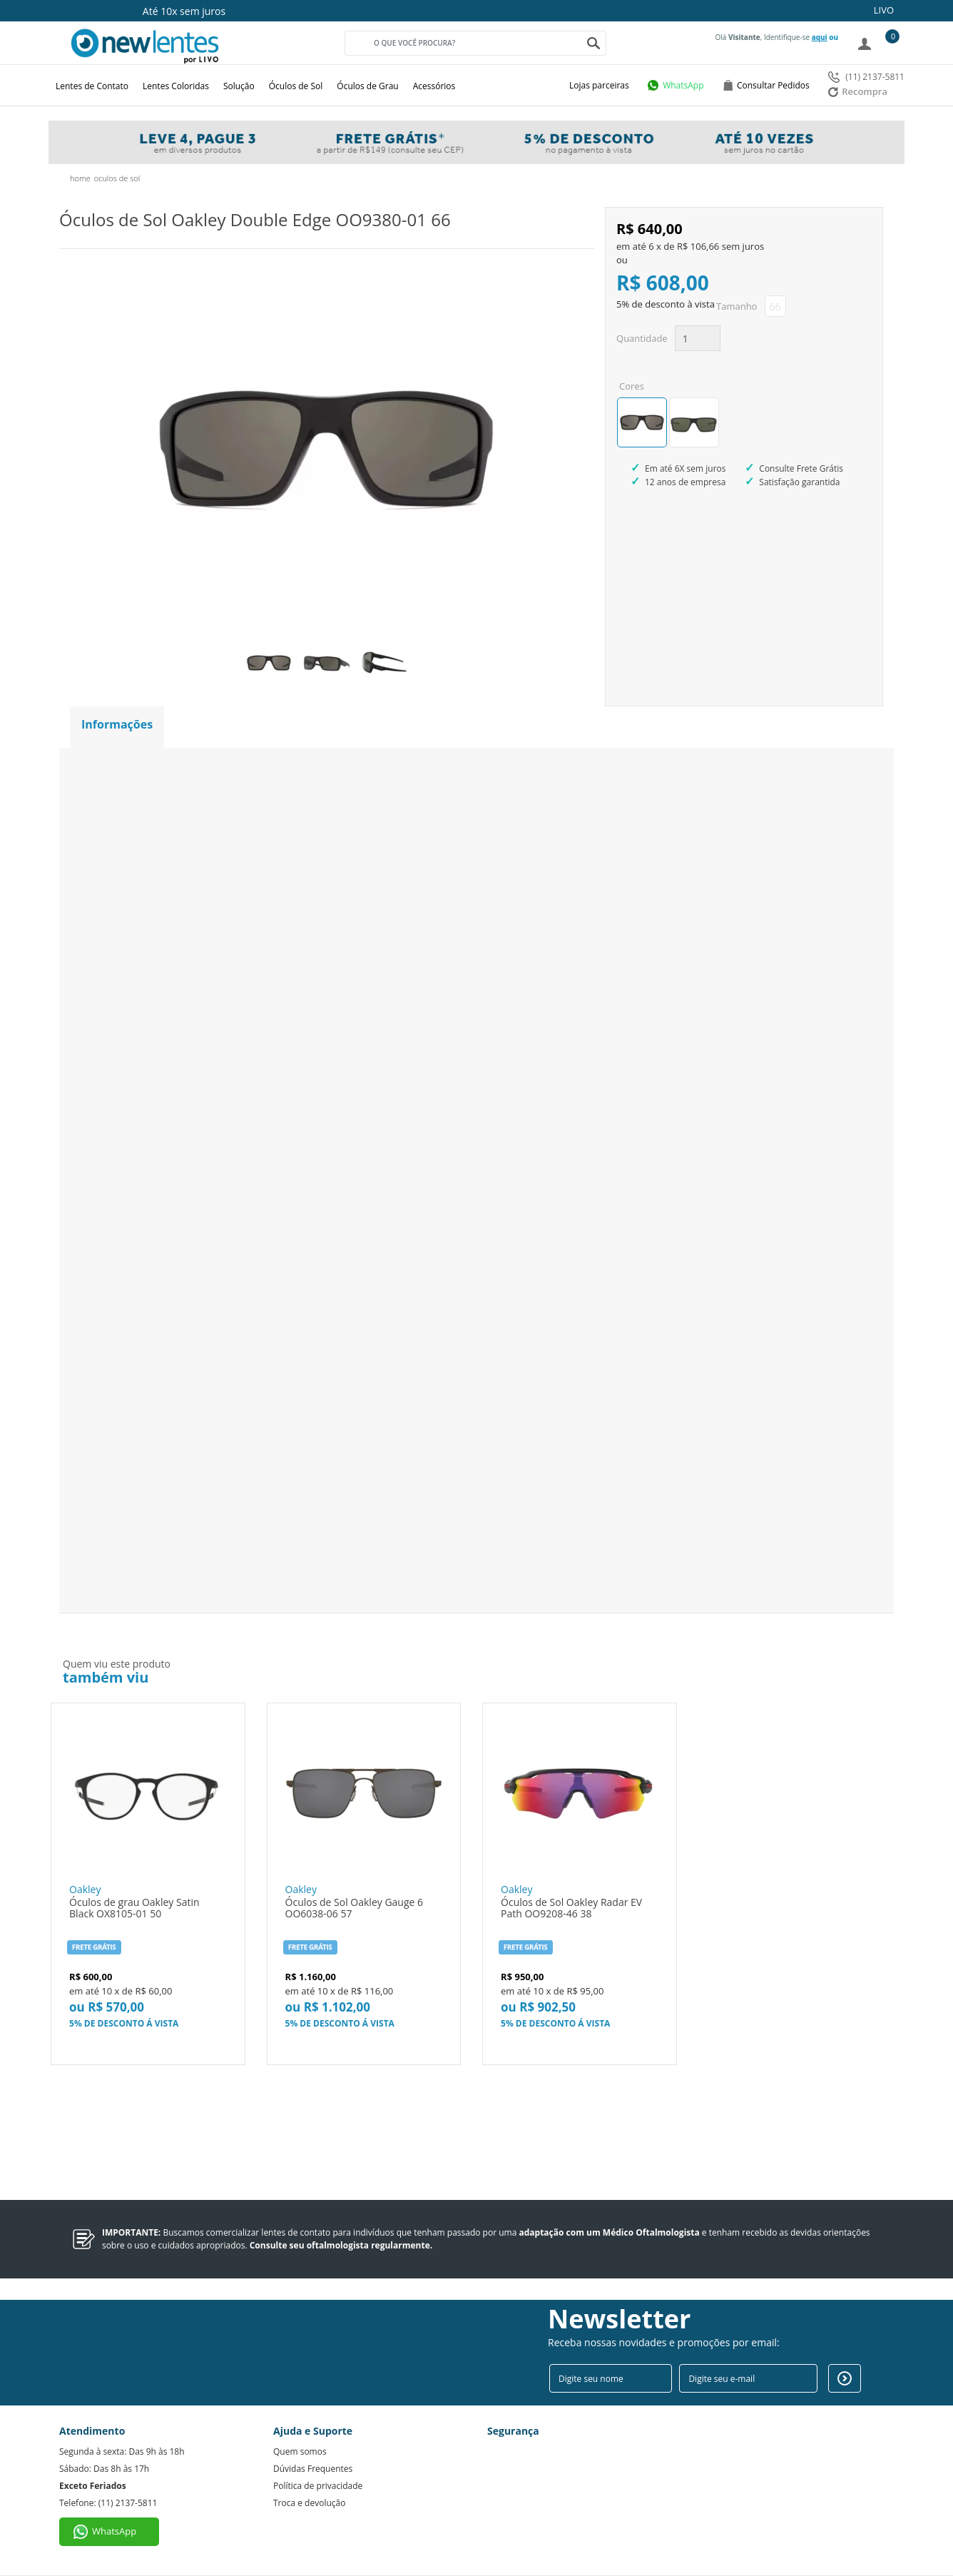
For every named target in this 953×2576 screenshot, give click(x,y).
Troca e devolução (309, 2503)
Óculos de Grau (367, 86)
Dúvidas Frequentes (312, 2469)
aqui (819, 37)
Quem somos (300, 2451)
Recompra (857, 91)
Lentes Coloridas (176, 86)
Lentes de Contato (92, 86)
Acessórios (434, 86)
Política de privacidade (317, 2486)
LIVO (884, 10)
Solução (239, 86)
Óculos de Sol (296, 86)
